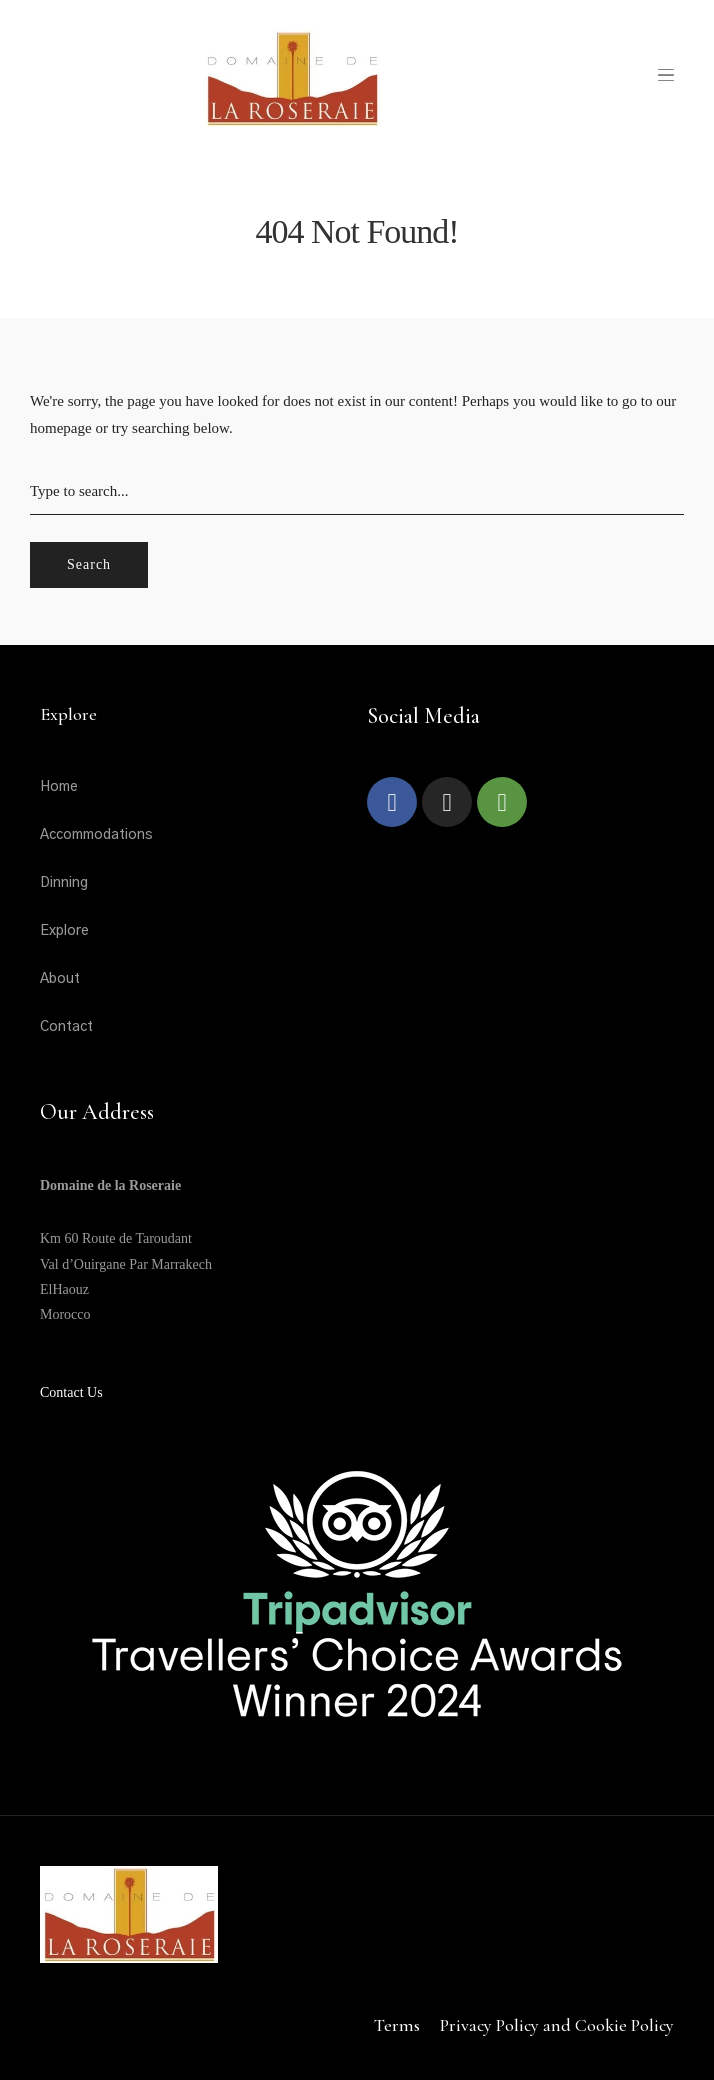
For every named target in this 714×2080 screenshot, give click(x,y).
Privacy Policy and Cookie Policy (557, 2025)
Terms (397, 2025)
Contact (66, 1027)
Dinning (64, 883)
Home (59, 787)
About (60, 979)
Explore (64, 931)
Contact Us (71, 1392)
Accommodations (96, 835)
